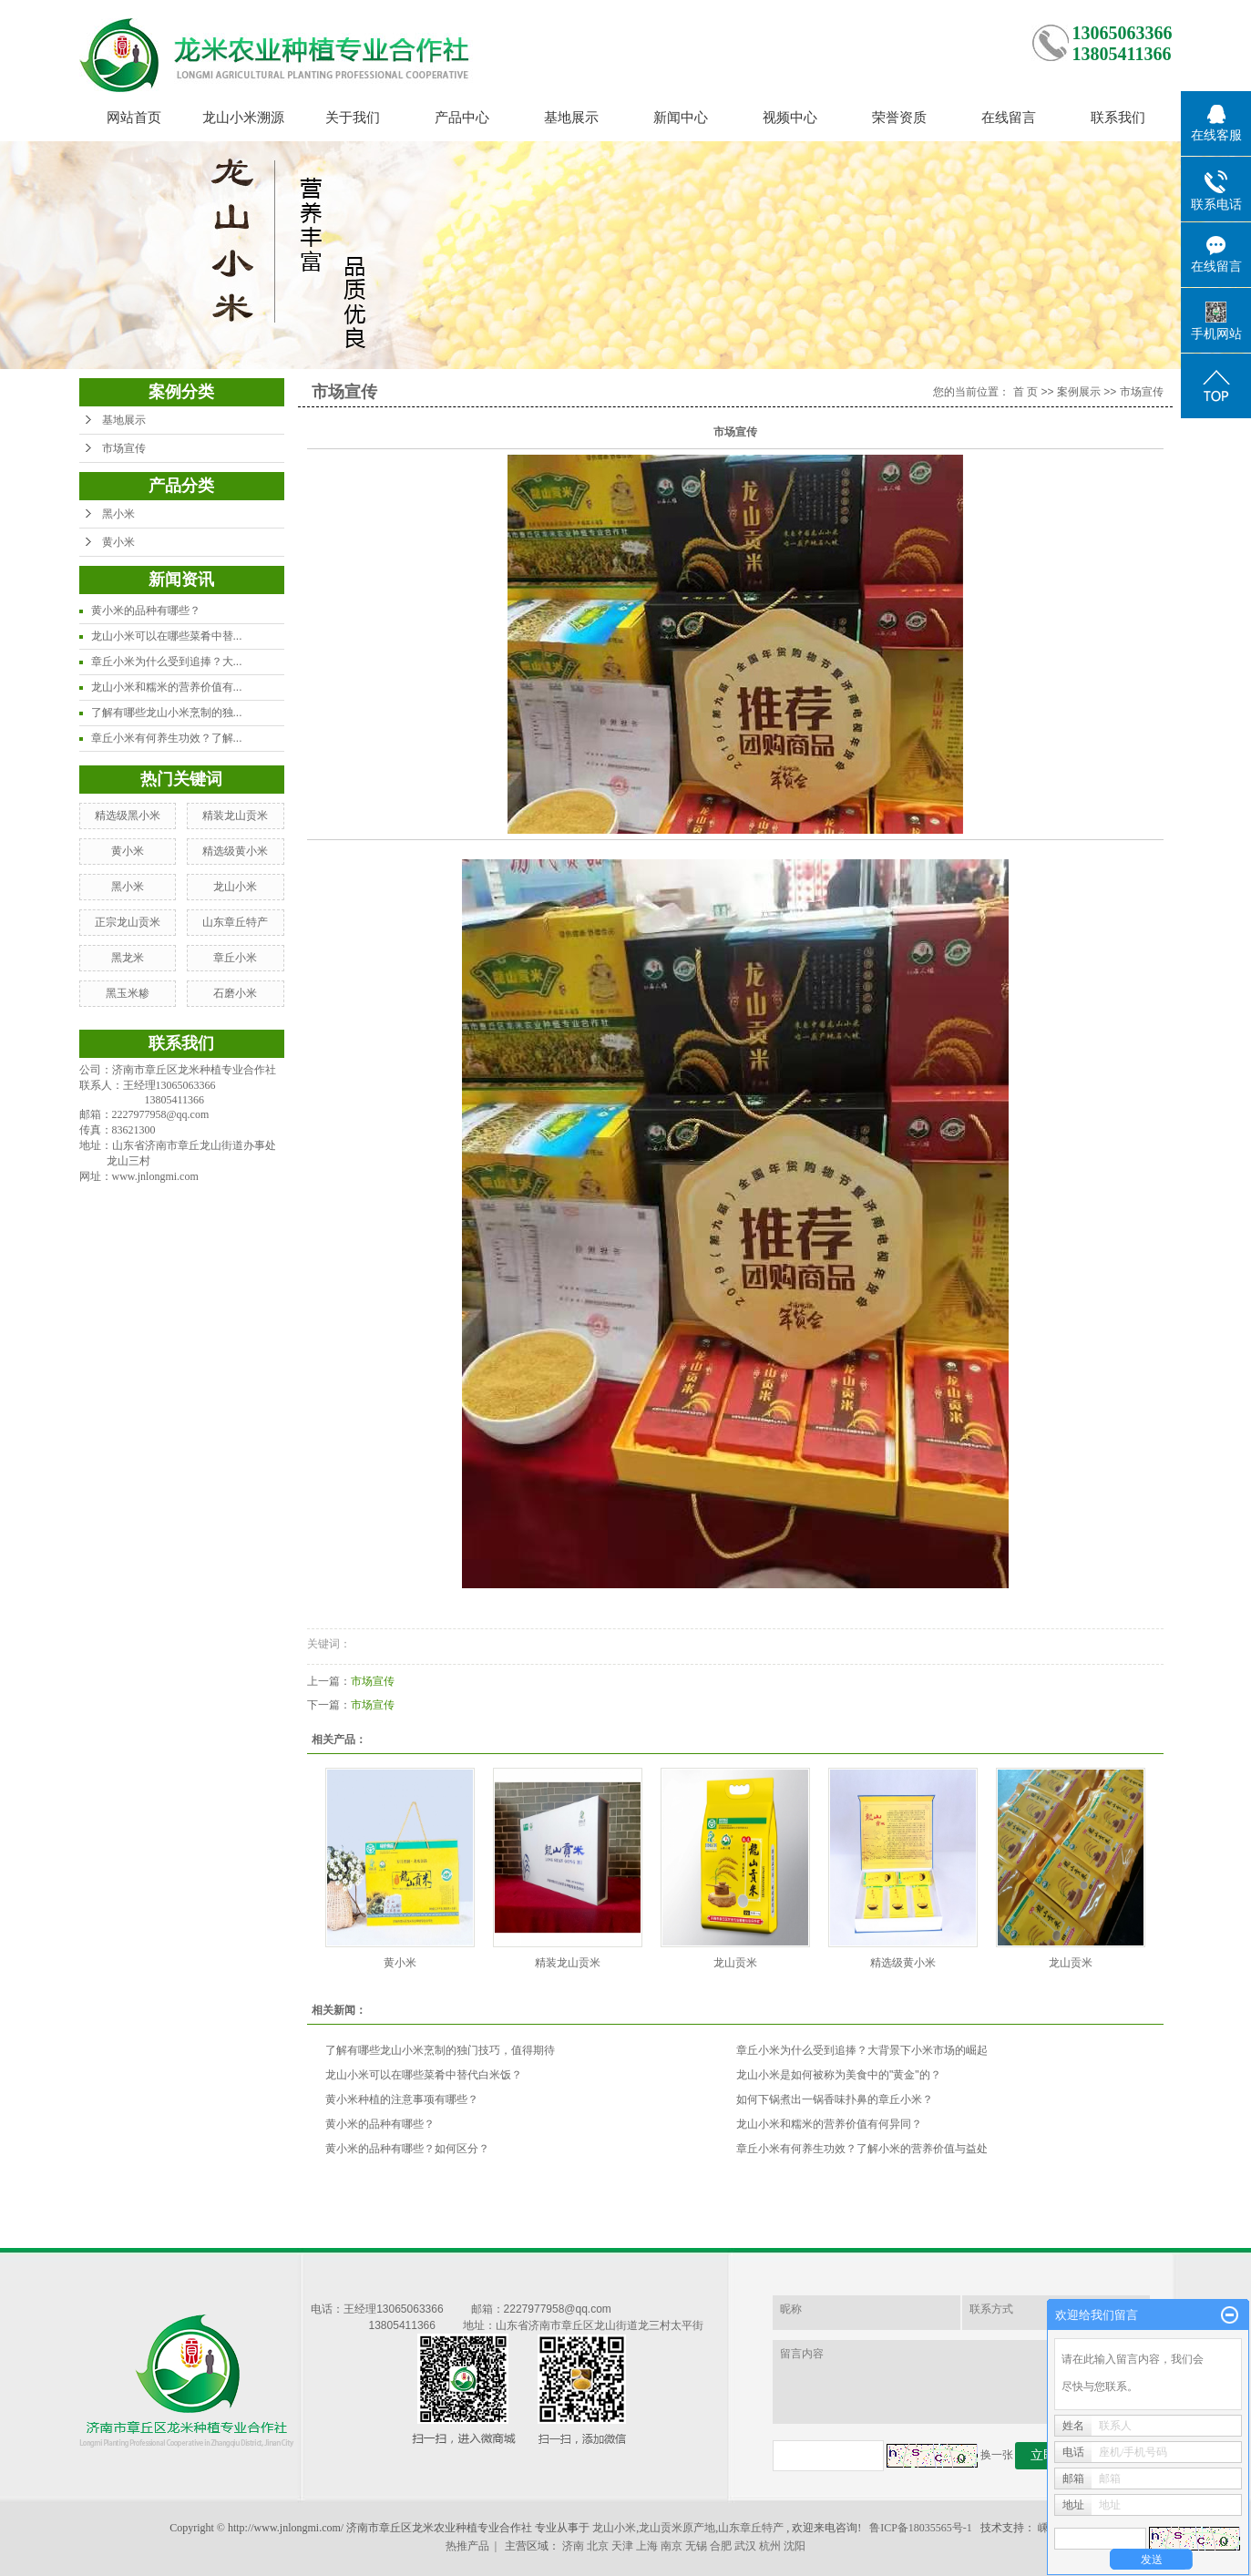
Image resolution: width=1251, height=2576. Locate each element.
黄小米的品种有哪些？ (145, 610)
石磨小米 (235, 993)
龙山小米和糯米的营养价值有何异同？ (829, 2124)
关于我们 (352, 117)
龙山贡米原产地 (677, 2527)
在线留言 (1008, 117)
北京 (598, 2546)
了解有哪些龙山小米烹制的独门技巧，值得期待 (440, 2050)
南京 (671, 2546)
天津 (622, 2546)
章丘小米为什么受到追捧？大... (166, 661)
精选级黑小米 (127, 815)
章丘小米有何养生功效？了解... (166, 738)
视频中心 (790, 117)
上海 (647, 2546)
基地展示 (571, 117)
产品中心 (462, 117)
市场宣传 (124, 448)
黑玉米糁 (127, 993)
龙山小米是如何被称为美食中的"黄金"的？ (838, 2074)
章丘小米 (235, 957)
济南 (573, 2546)
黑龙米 (127, 957)
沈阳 (794, 2546)
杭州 (770, 2546)
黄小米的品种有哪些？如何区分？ (407, 2148)
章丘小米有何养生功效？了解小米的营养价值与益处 (862, 2148)
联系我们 (1118, 117)
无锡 (696, 2546)
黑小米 (118, 514)
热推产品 (467, 2546)
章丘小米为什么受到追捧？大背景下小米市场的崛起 (862, 2050)
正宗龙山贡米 (127, 922)
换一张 (996, 2454)
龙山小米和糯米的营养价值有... (166, 687)
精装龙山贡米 (235, 815)
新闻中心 (680, 117)
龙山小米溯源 (243, 117)
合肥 (721, 2546)
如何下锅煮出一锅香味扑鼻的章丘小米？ (834, 2099)
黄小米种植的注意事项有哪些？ (401, 2099)
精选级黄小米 (235, 851)
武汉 (745, 2546)
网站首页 (134, 117)
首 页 (1025, 391)
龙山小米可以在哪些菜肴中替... (166, 636)
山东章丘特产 (235, 922)
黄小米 (118, 542)
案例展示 (1079, 391)
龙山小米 (235, 886)
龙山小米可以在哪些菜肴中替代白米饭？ (423, 2074)
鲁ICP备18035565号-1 (920, 2527)
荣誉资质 (899, 117)
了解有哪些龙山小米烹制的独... (166, 712)
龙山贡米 (735, 1962)
